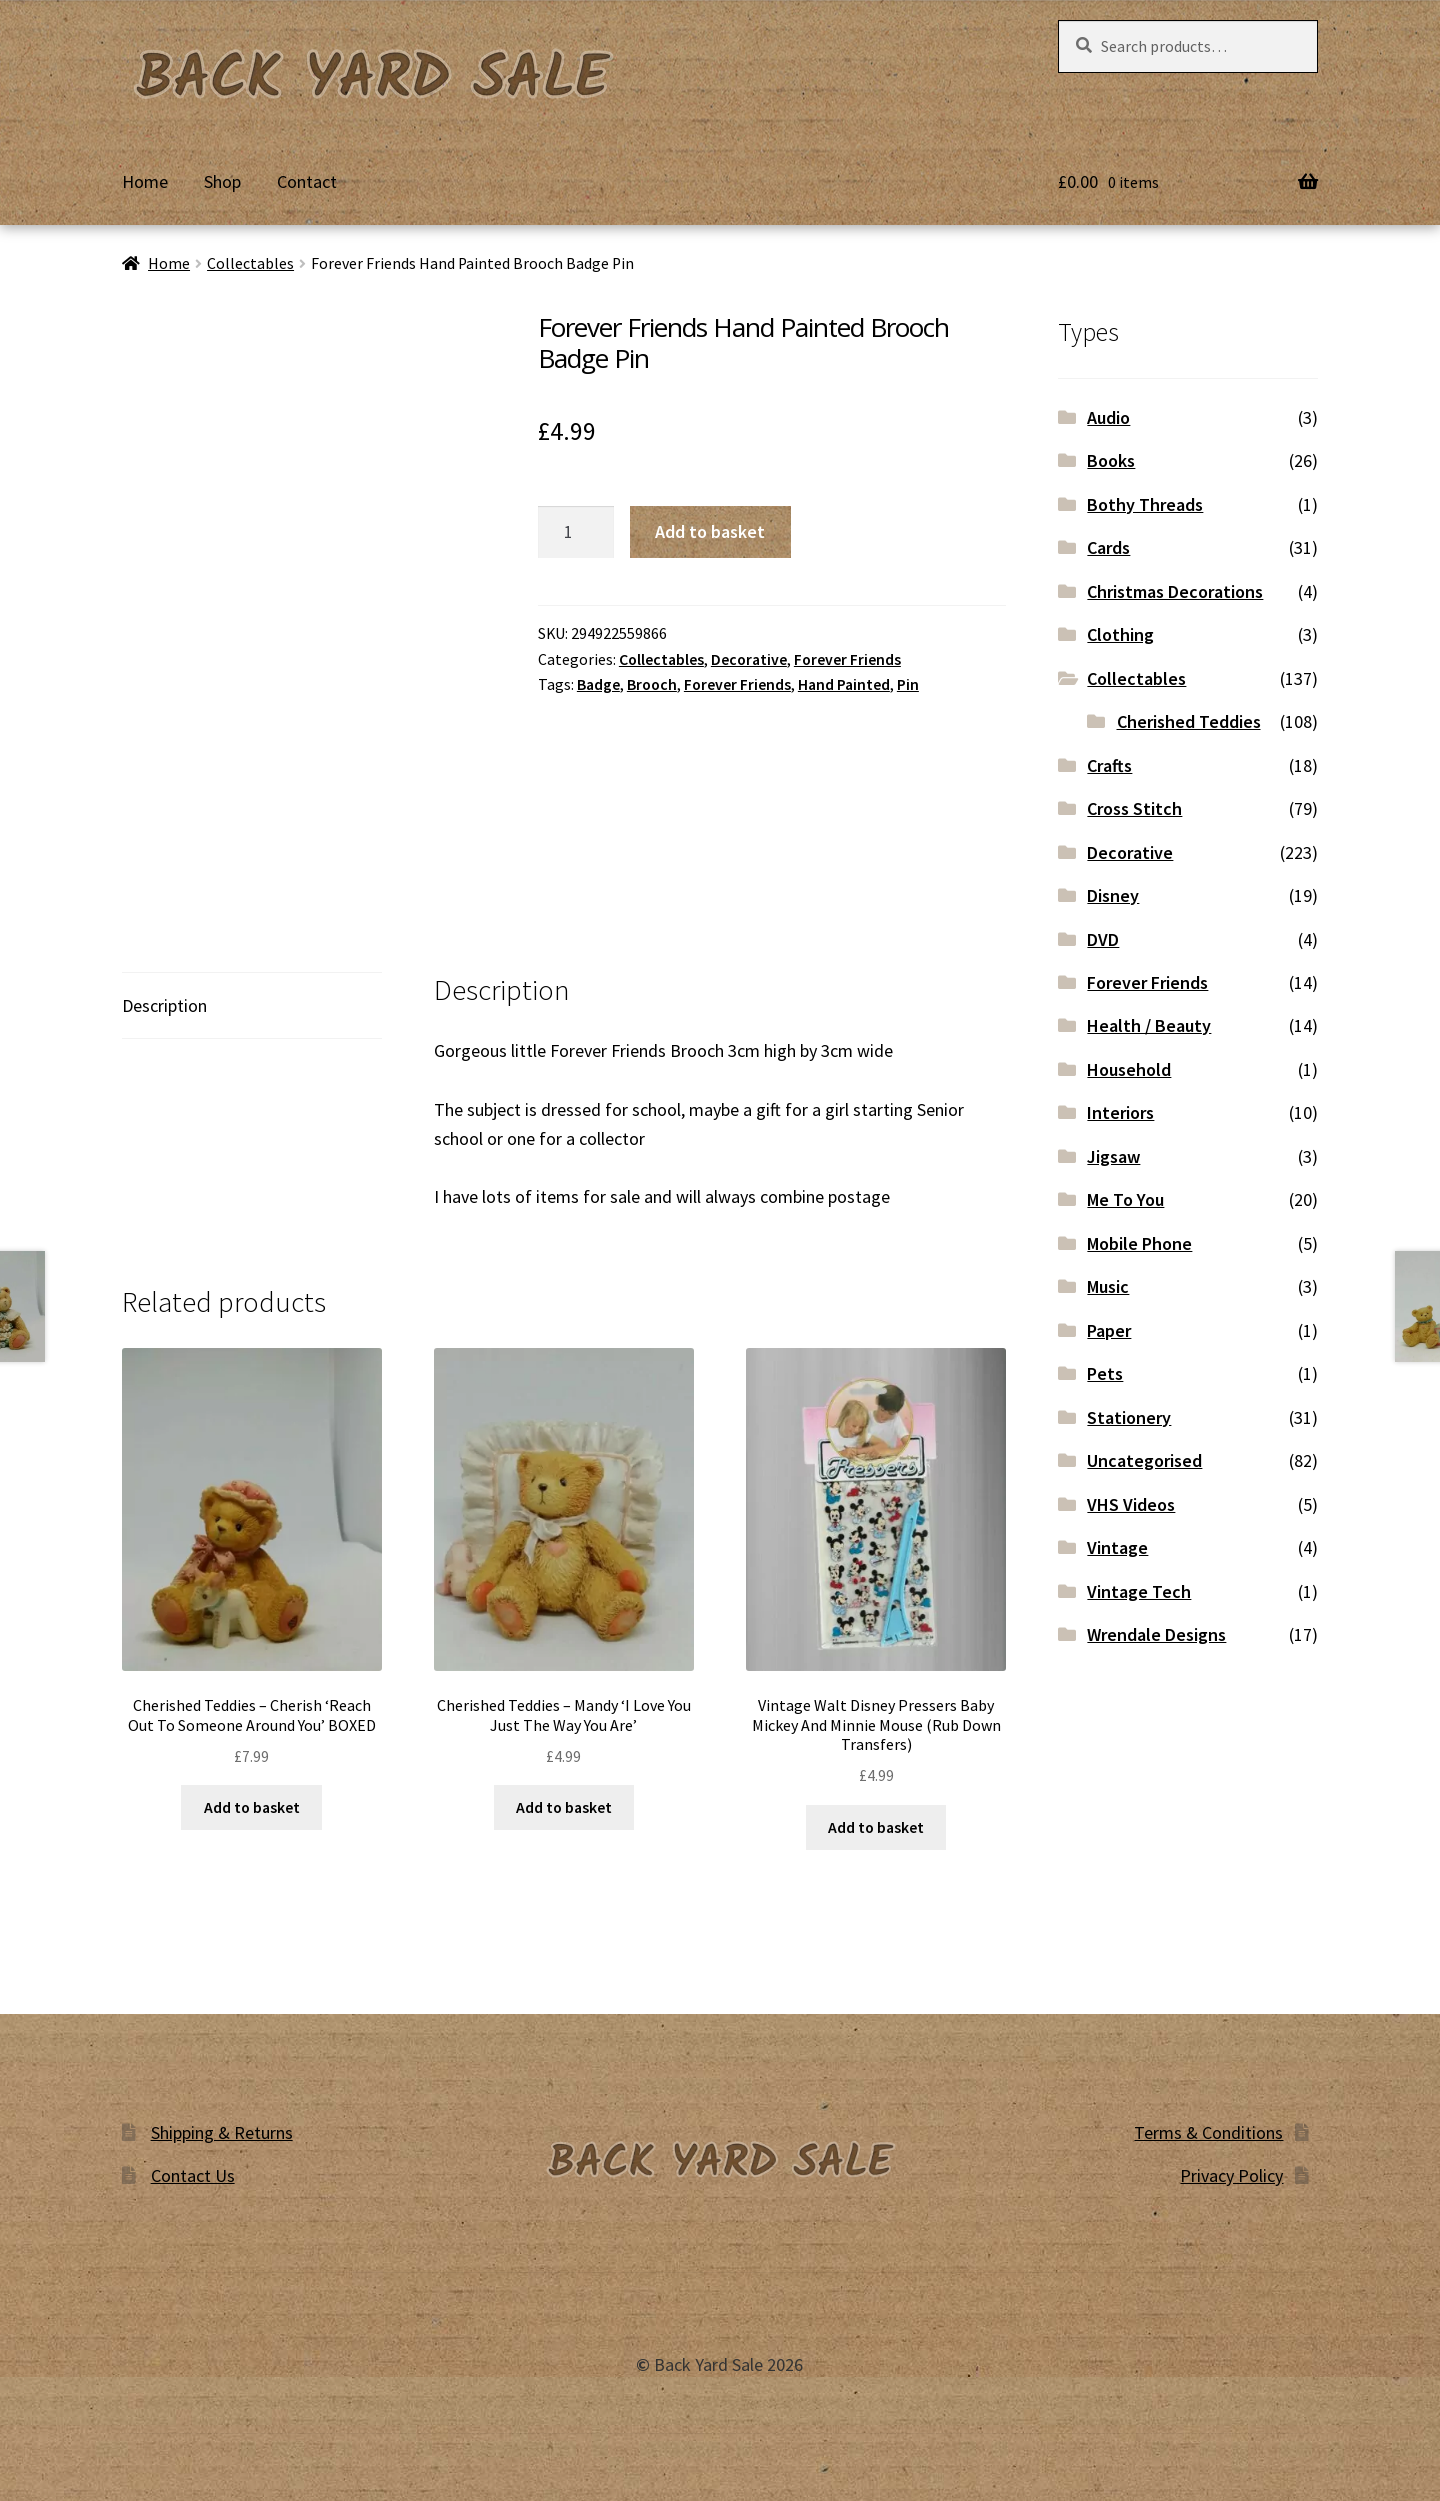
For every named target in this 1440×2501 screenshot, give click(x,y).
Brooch (652, 684)
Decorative (749, 659)
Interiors (1120, 1112)
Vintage (1117, 1547)
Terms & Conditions (1208, 2132)
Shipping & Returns (222, 2132)
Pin (908, 684)
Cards (1108, 547)
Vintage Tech (1139, 1591)
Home (145, 181)
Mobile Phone (1139, 1243)
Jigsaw (1113, 1156)
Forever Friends (847, 659)
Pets (1105, 1373)
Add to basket (710, 531)
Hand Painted (844, 684)
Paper (1109, 1330)
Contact (307, 181)
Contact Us (193, 2175)
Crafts (1109, 765)
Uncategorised (1144, 1460)
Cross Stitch (1134, 808)
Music (1108, 1286)
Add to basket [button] (252, 1807)
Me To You (1125, 1199)
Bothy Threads (1145, 504)
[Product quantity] (576, 531)
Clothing (1120, 634)
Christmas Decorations (1175, 591)
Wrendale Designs (1156, 1634)
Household (1129, 1069)
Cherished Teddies (1189, 721)
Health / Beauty (1149, 1025)
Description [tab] (164, 1005)
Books (1111, 460)
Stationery (1129, 1417)
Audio (1108, 417)
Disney (1113, 895)
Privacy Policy (1231, 2175)
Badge (598, 684)
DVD (1103, 939)
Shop (222, 181)
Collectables (250, 263)
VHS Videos (1131, 1504)
